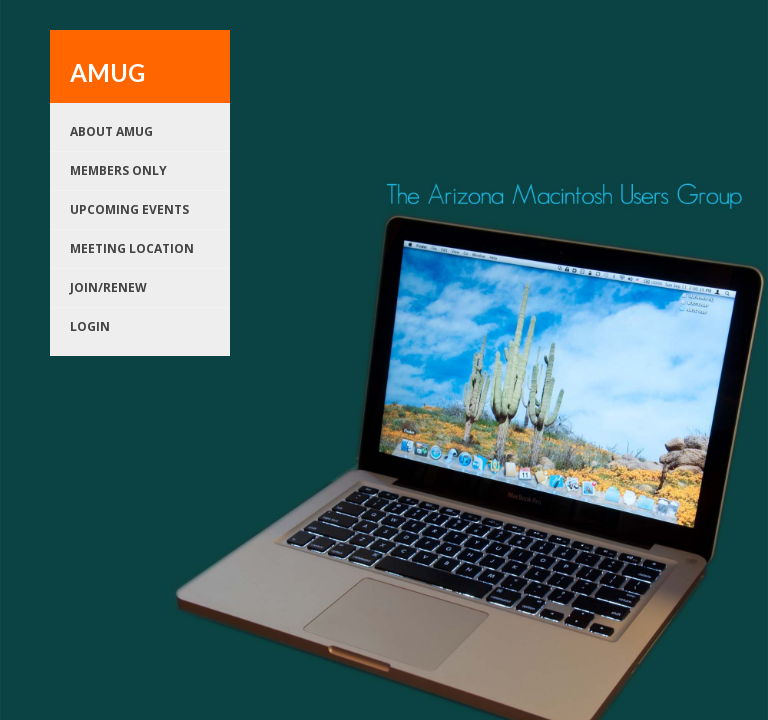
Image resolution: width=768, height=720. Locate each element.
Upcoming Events (129, 209)
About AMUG (111, 131)
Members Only (118, 170)
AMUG (107, 72)
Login (90, 326)
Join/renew (108, 287)
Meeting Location (132, 248)
